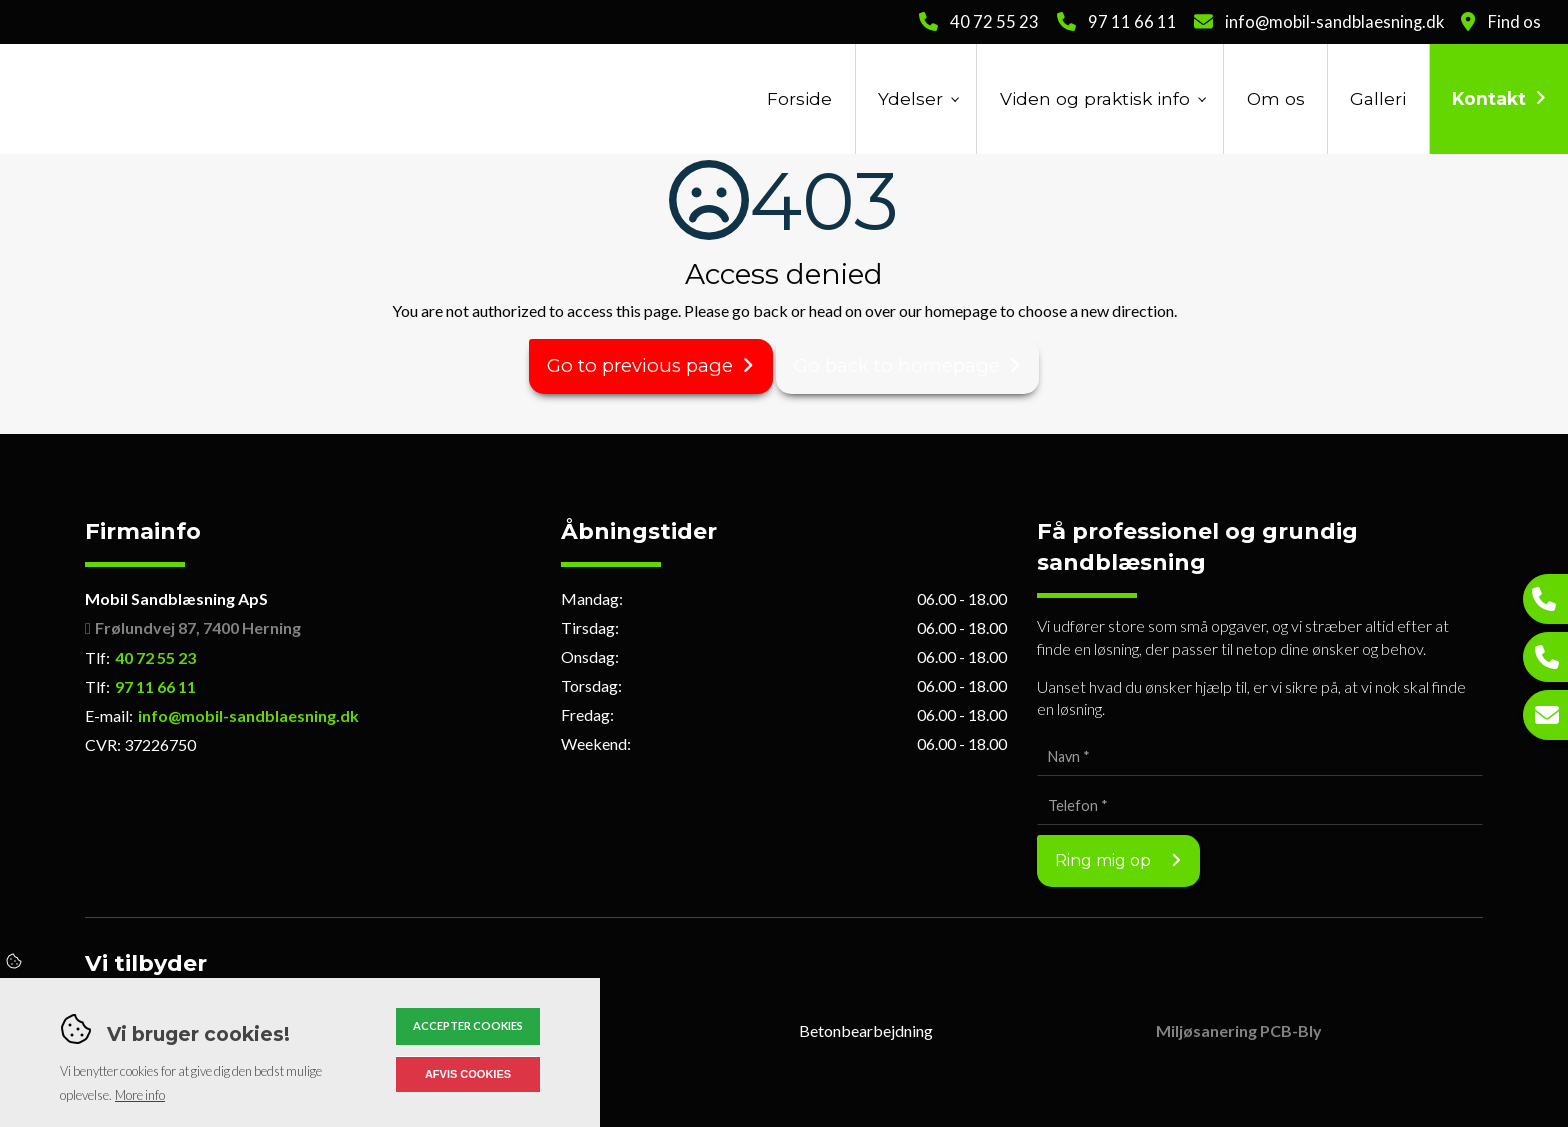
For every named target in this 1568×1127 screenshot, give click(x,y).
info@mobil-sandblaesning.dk (1334, 22)
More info (140, 1095)
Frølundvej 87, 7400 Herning (198, 627)
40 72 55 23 (994, 22)
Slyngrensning (494, 1030)
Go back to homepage (897, 365)
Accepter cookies (468, 1025)
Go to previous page (640, 365)
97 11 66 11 (1132, 22)
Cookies (15, 962)
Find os (1514, 22)
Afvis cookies (468, 1074)
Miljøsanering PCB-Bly (1239, 1030)
